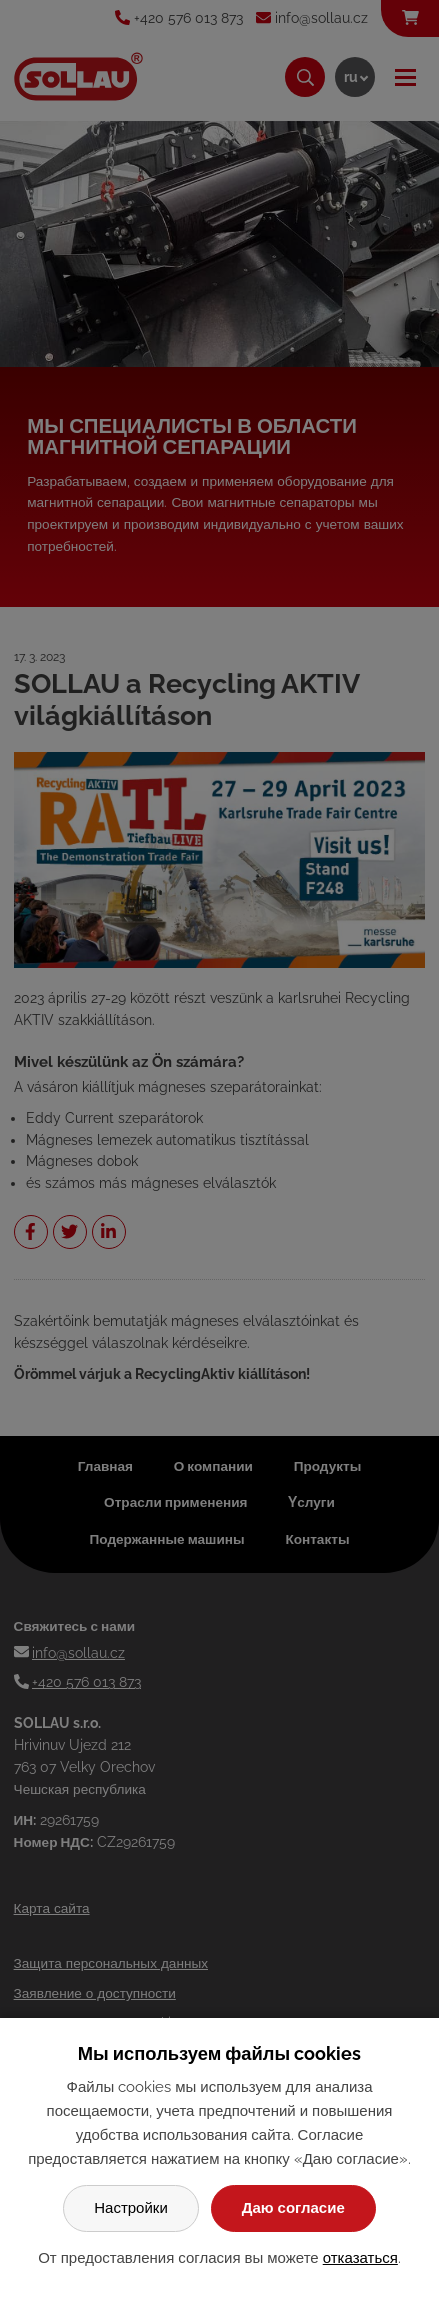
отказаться (360, 2258)
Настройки (131, 2208)
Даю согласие (293, 2208)
